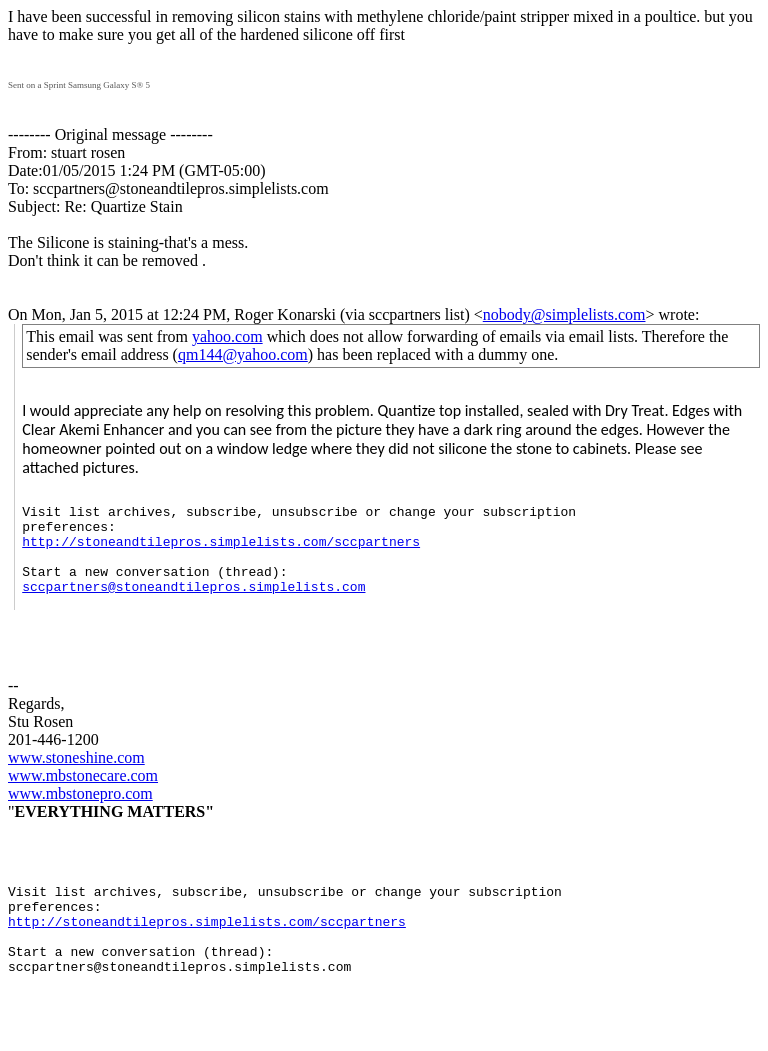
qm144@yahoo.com (243, 354)
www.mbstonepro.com (80, 817)
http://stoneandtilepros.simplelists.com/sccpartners (221, 553)
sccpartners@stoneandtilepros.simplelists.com (193, 607)
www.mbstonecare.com (83, 799)
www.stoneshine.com (76, 781)
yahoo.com (227, 336)
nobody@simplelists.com (564, 314)
